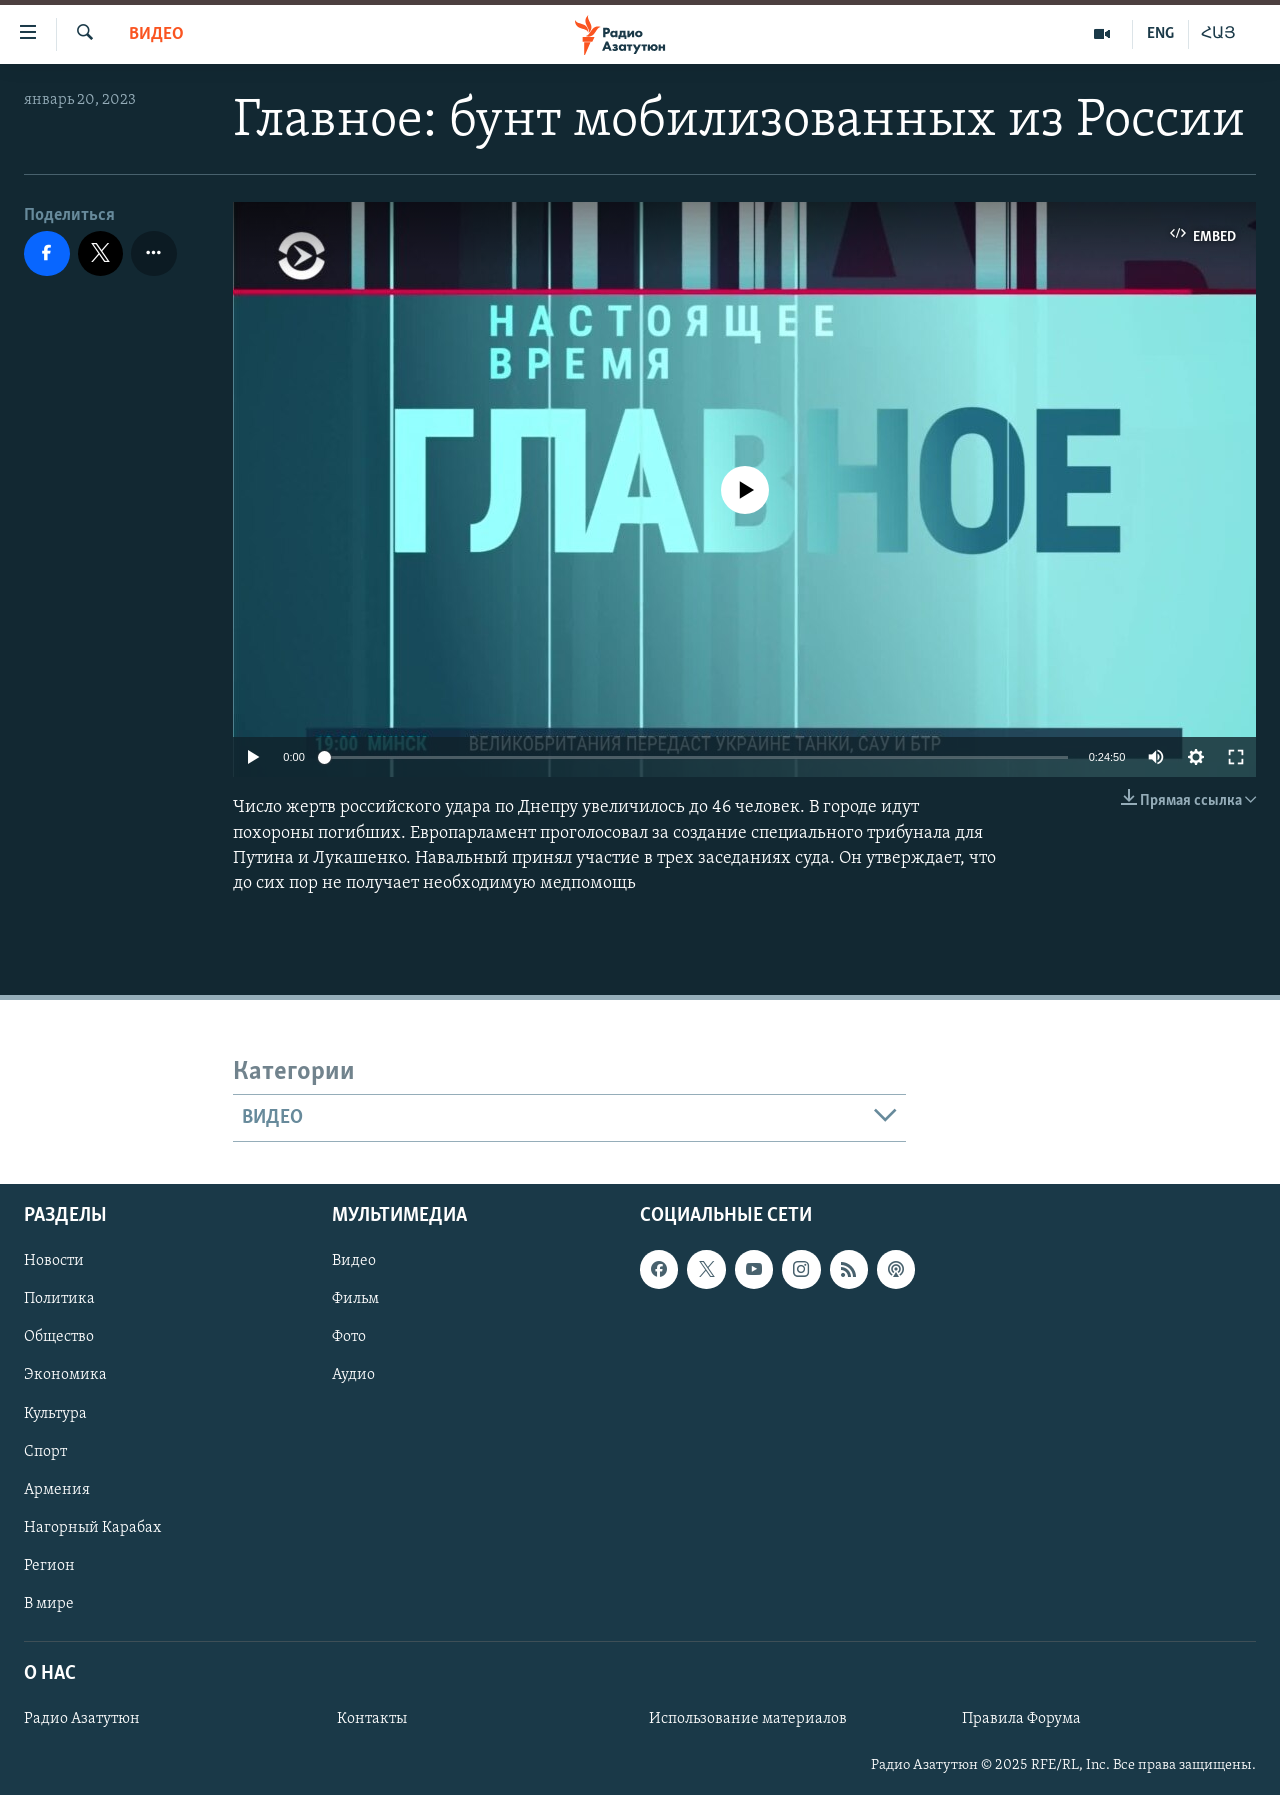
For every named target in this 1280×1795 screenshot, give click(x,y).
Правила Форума (1021, 1720)
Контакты (372, 1720)
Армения (57, 1490)
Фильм (355, 1300)
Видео (156, 34)
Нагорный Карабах (92, 1528)
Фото (349, 1338)
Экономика (65, 1376)
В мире (49, 1604)
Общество (59, 1338)
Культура (55, 1414)
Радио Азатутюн (82, 1720)
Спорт (45, 1452)
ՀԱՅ (1218, 34)
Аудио (353, 1376)
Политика (59, 1300)
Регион (49, 1566)
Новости (54, 1262)
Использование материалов (748, 1720)
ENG (1160, 34)
